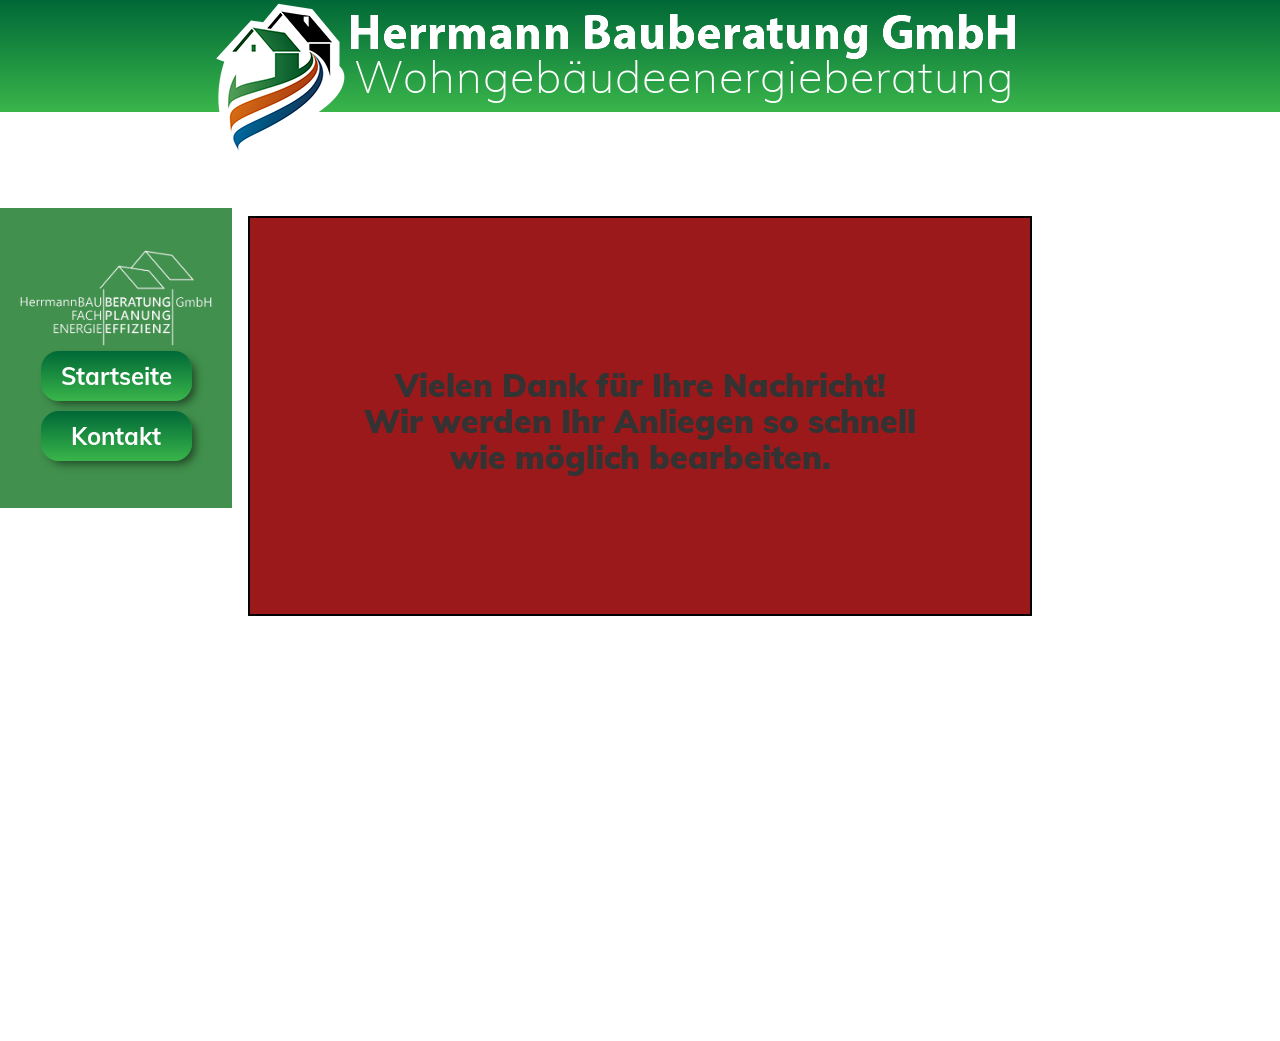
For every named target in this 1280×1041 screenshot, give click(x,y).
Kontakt (116, 436)
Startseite (116, 376)
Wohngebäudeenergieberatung (684, 76)
